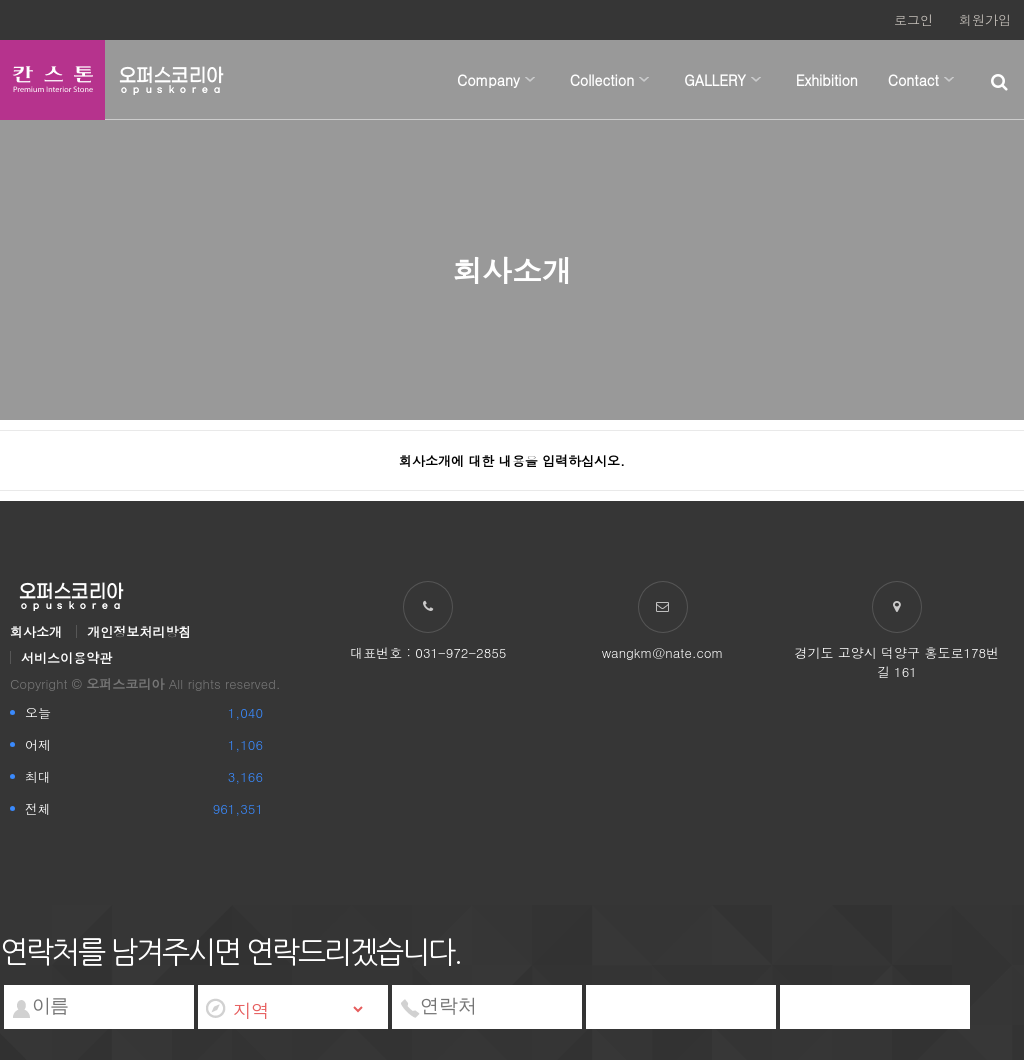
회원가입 (985, 19)
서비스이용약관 (66, 657)
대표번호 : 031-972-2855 (428, 652)
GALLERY (715, 80)
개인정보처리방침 (139, 631)
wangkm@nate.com (663, 652)
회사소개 (36, 631)
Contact (913, 80)
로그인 (913, 19)
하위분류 (530, 80)
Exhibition (827, 80)
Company (488, 80)
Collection (602, 80)
